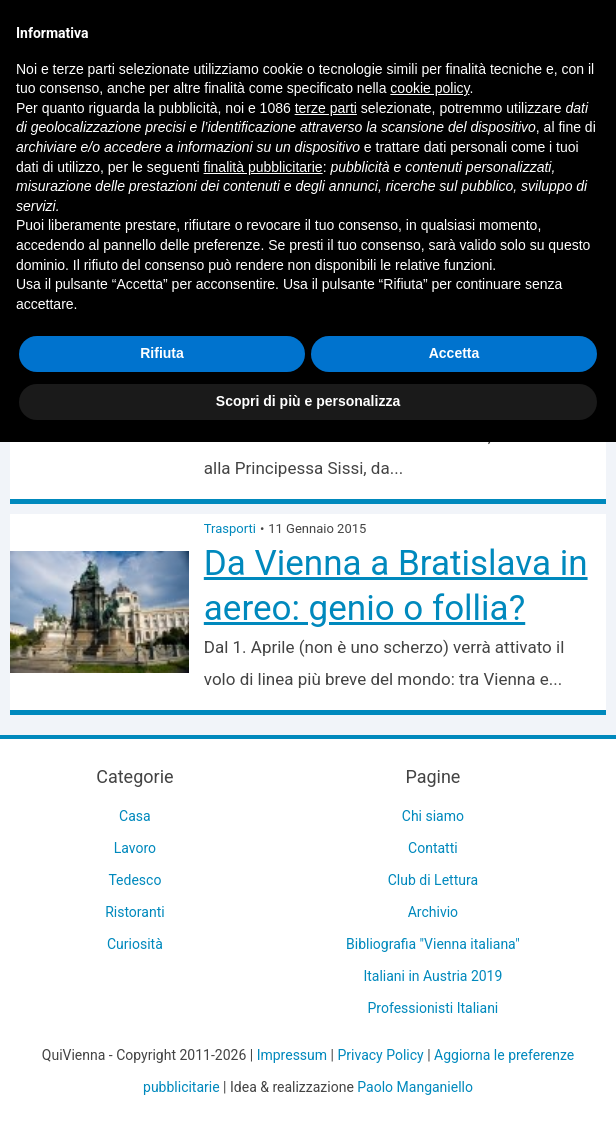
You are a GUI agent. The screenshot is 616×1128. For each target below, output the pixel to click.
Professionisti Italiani (433, 1008)
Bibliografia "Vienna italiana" (433, 944)
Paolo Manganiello (415, 1087)
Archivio (433, 912)
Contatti (433, 848)
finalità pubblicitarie (263, 167)
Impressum (292, 1055)
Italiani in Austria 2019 (432, 976)
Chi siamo (433, 816)
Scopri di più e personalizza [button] (308, 401)
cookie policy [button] (429, 88)
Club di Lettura (433, 880)
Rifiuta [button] (162, 353)
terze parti (326, 108)
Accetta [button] (454, 353)
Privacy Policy (380, 1055)
